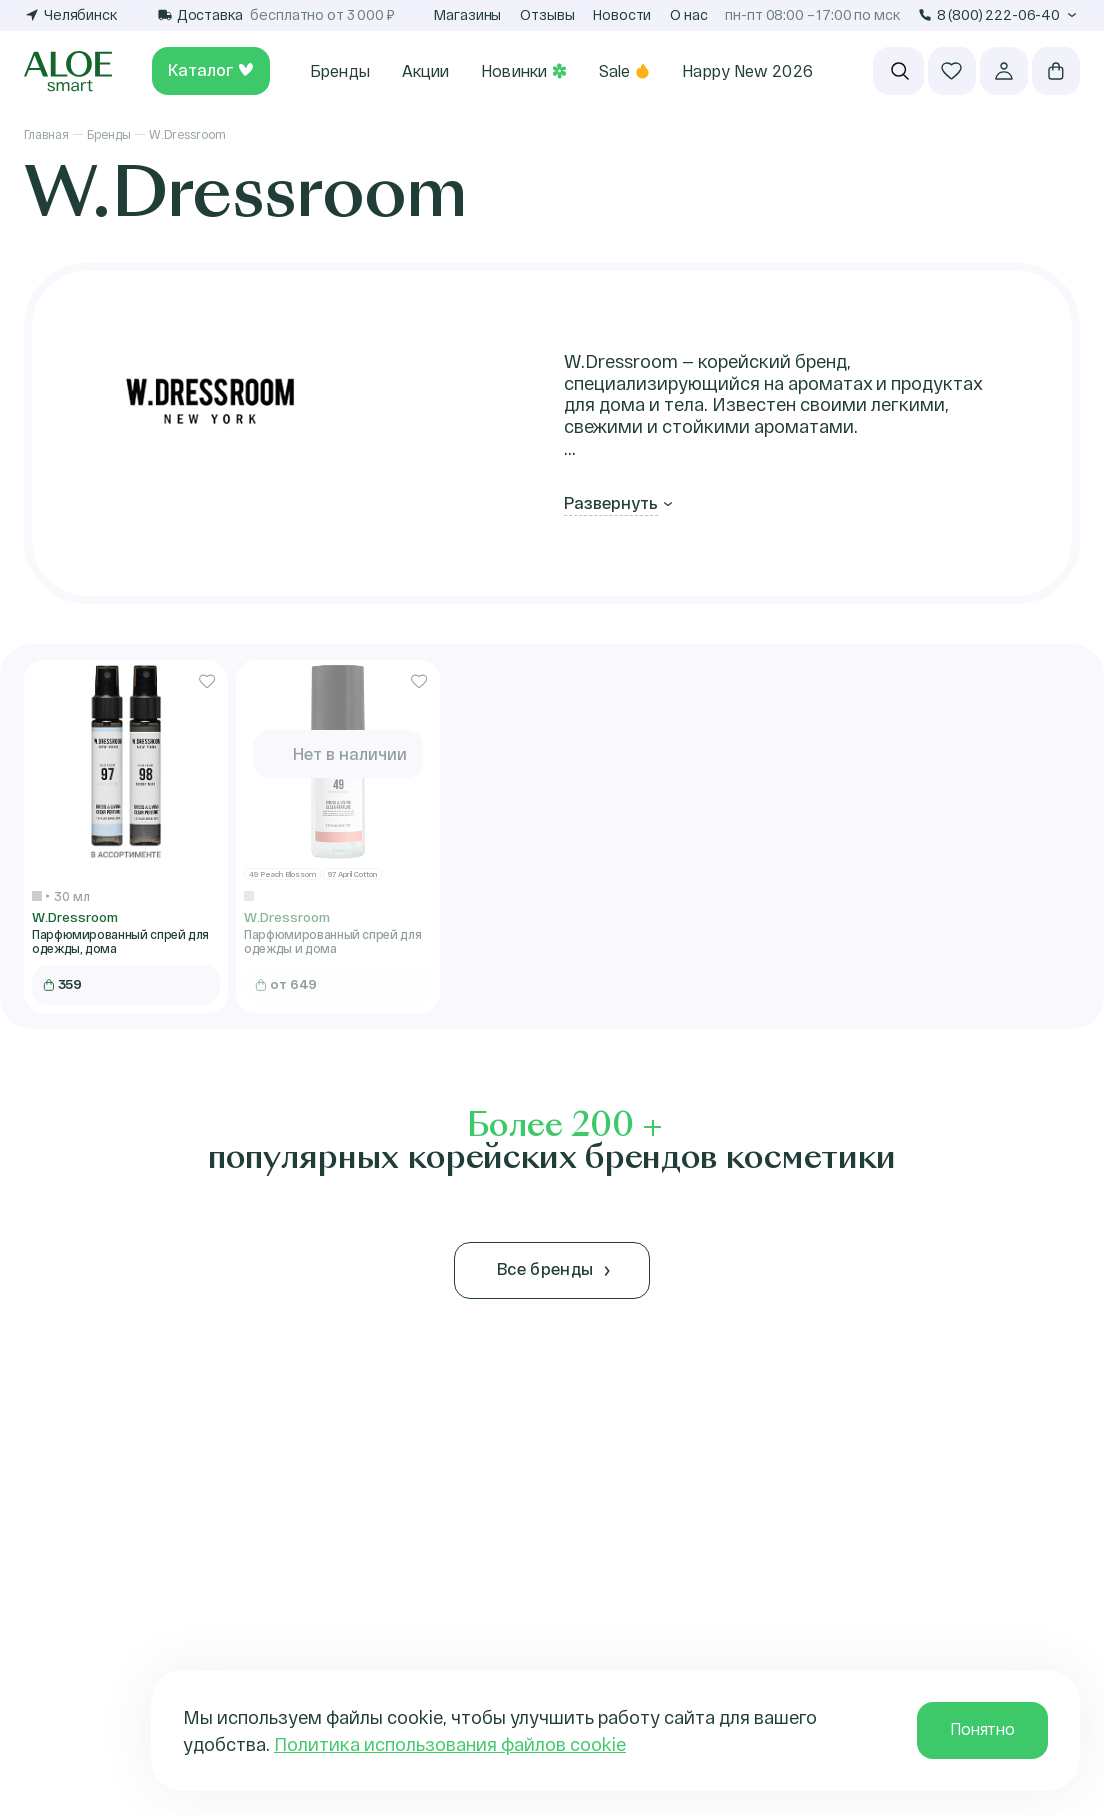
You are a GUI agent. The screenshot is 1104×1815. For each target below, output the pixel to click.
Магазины (467, 14)
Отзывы (547, 14)
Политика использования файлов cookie (450, 1744)
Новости (622, 14)
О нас (688, 14)
